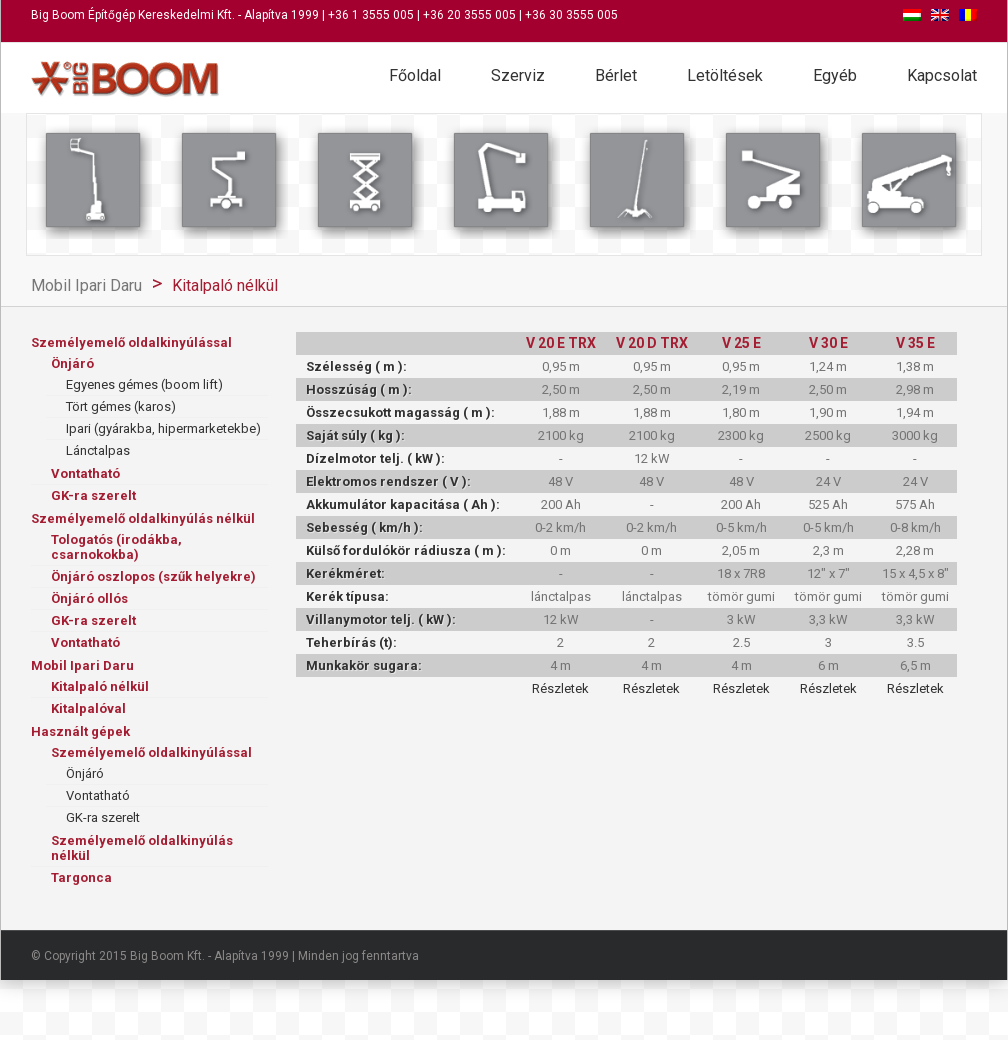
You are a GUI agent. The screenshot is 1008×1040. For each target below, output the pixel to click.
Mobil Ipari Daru (86, 285)
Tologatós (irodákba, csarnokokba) (116, 547)
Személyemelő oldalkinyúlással (131, 342)
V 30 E (828, 343)
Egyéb (835, 75)
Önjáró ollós (89, 598)
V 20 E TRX (561, 343)
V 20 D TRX (652, 343)
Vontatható (85, 473)
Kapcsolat (942, 75)
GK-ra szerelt (93, 495)
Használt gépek (80, 731)
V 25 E (741, 343)
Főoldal (415, 75)
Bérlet (616, 75)
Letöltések (725, 75)
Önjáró (72, 363)
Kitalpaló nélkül (225, 285)
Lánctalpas (98, 450)
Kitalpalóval (88, 708)
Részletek (560, 688)
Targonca (81, 877)
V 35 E (915, 343)
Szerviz (518, 75)
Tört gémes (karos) (121, 406)
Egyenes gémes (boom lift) (144, 384)
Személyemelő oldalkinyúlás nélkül (143, 518)
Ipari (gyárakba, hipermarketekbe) (163, 428)
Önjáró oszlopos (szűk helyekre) (153, 576)
